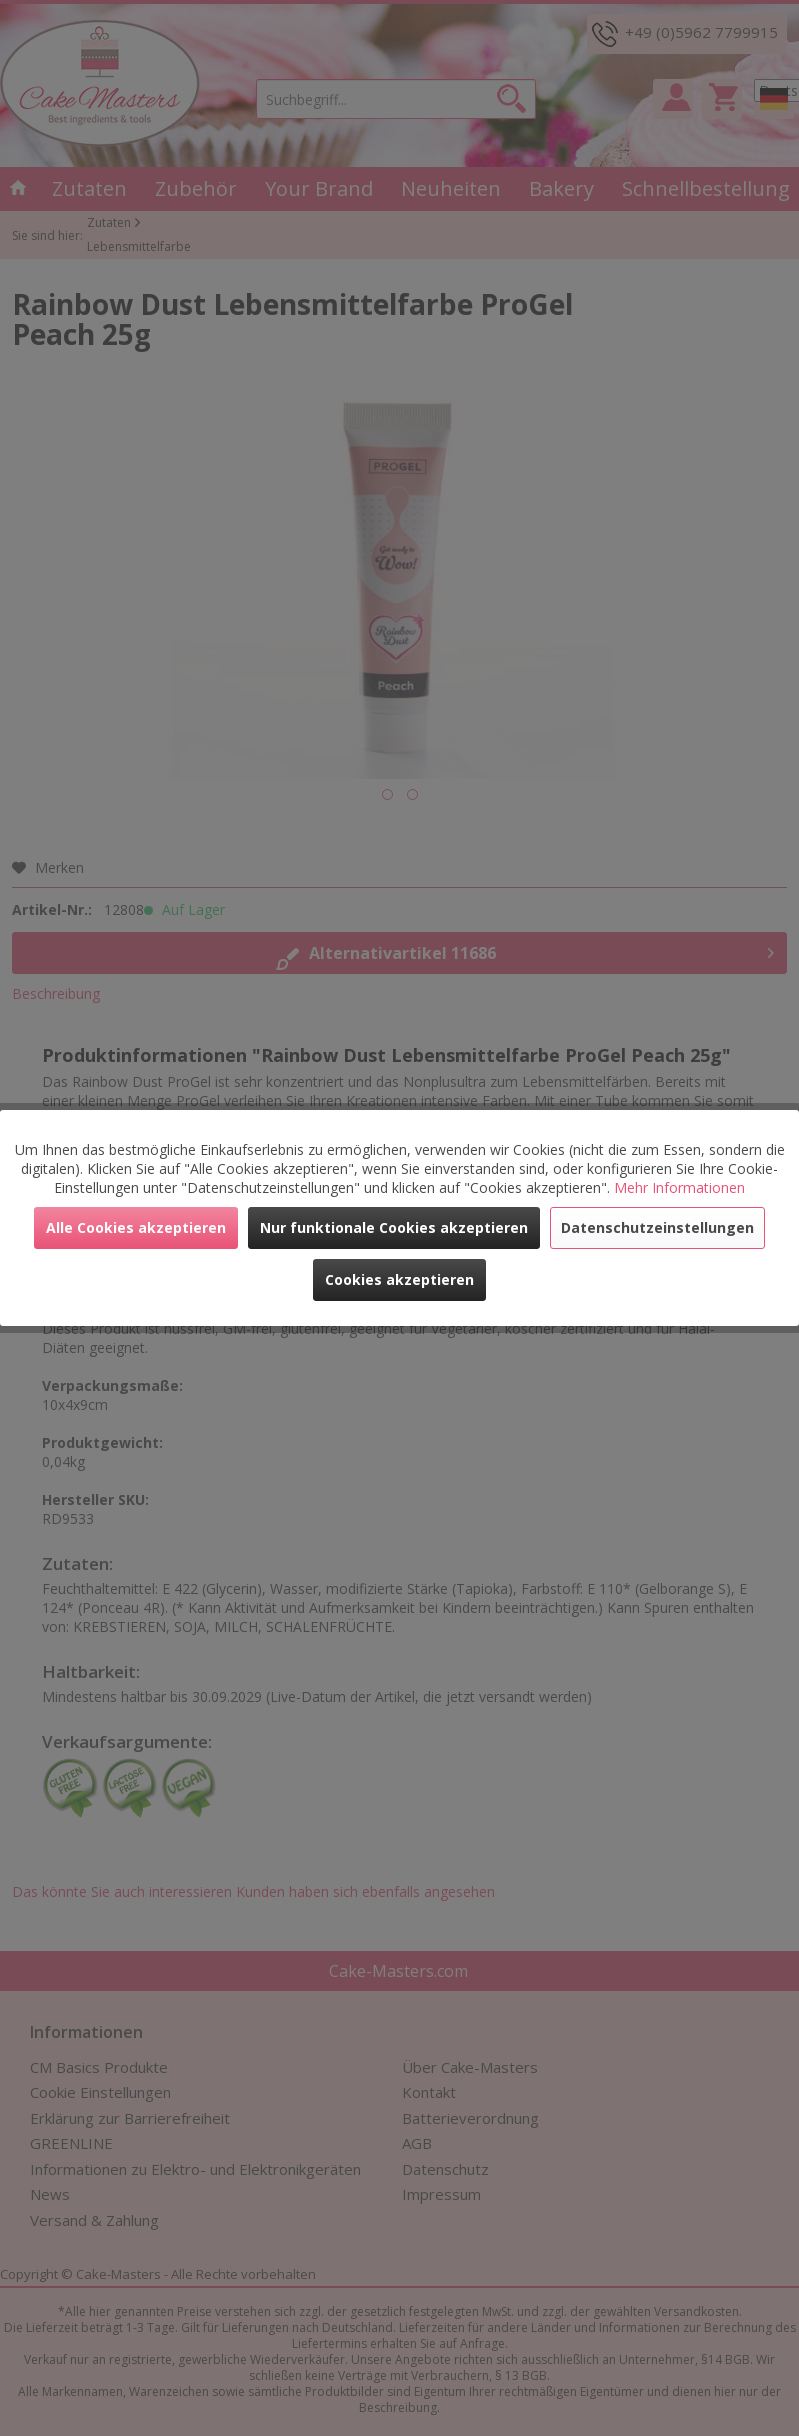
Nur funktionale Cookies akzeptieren (394, 1227)
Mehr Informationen (679, 1187)
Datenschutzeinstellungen (657, 1227)
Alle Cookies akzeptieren (136, 1227)
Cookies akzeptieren (399, 1279)
